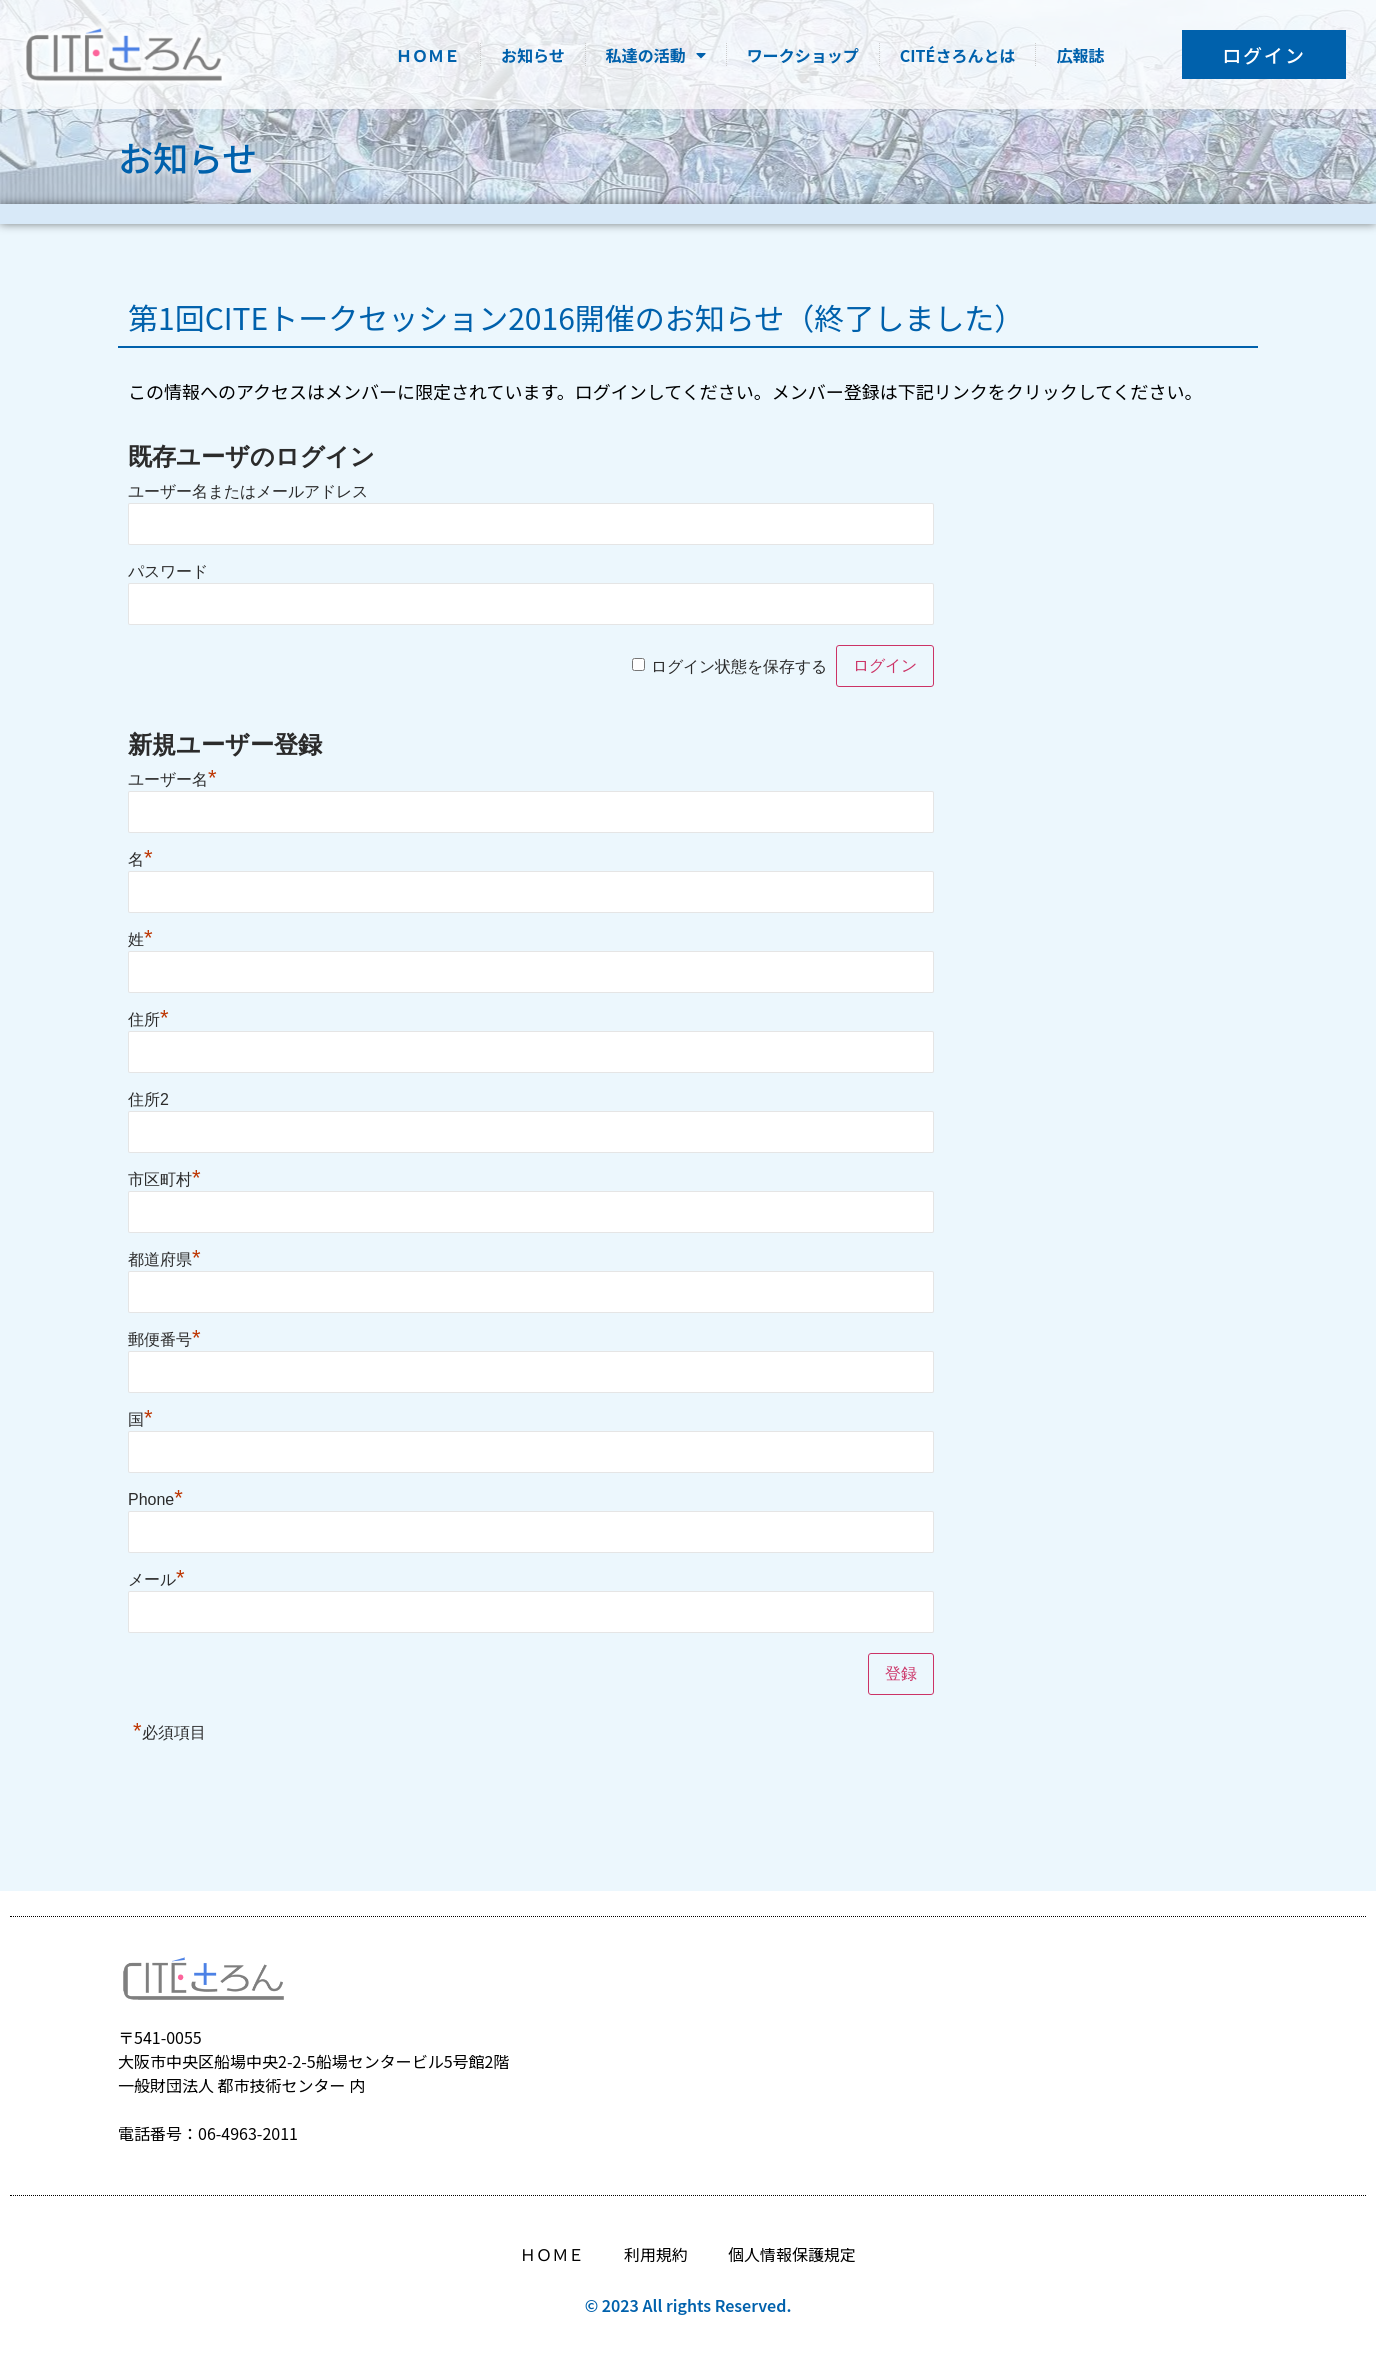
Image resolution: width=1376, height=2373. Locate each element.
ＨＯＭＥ (428, 55)
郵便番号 (164, 1339)
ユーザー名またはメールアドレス (248, 491)
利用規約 (656, 2254)
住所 (148, 1019)
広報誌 (1080, 55)
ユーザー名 (172, 779)
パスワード (168, 571)
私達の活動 (656, 55)
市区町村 (164, 1179)
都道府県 (164, 1259)
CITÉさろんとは (958, 55)
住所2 (148, 1099)
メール (156, 1579)
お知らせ (533, 55)
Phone (155, 1499)
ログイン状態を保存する (739, 666)
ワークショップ (803, 55)
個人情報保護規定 (792, 2254)
